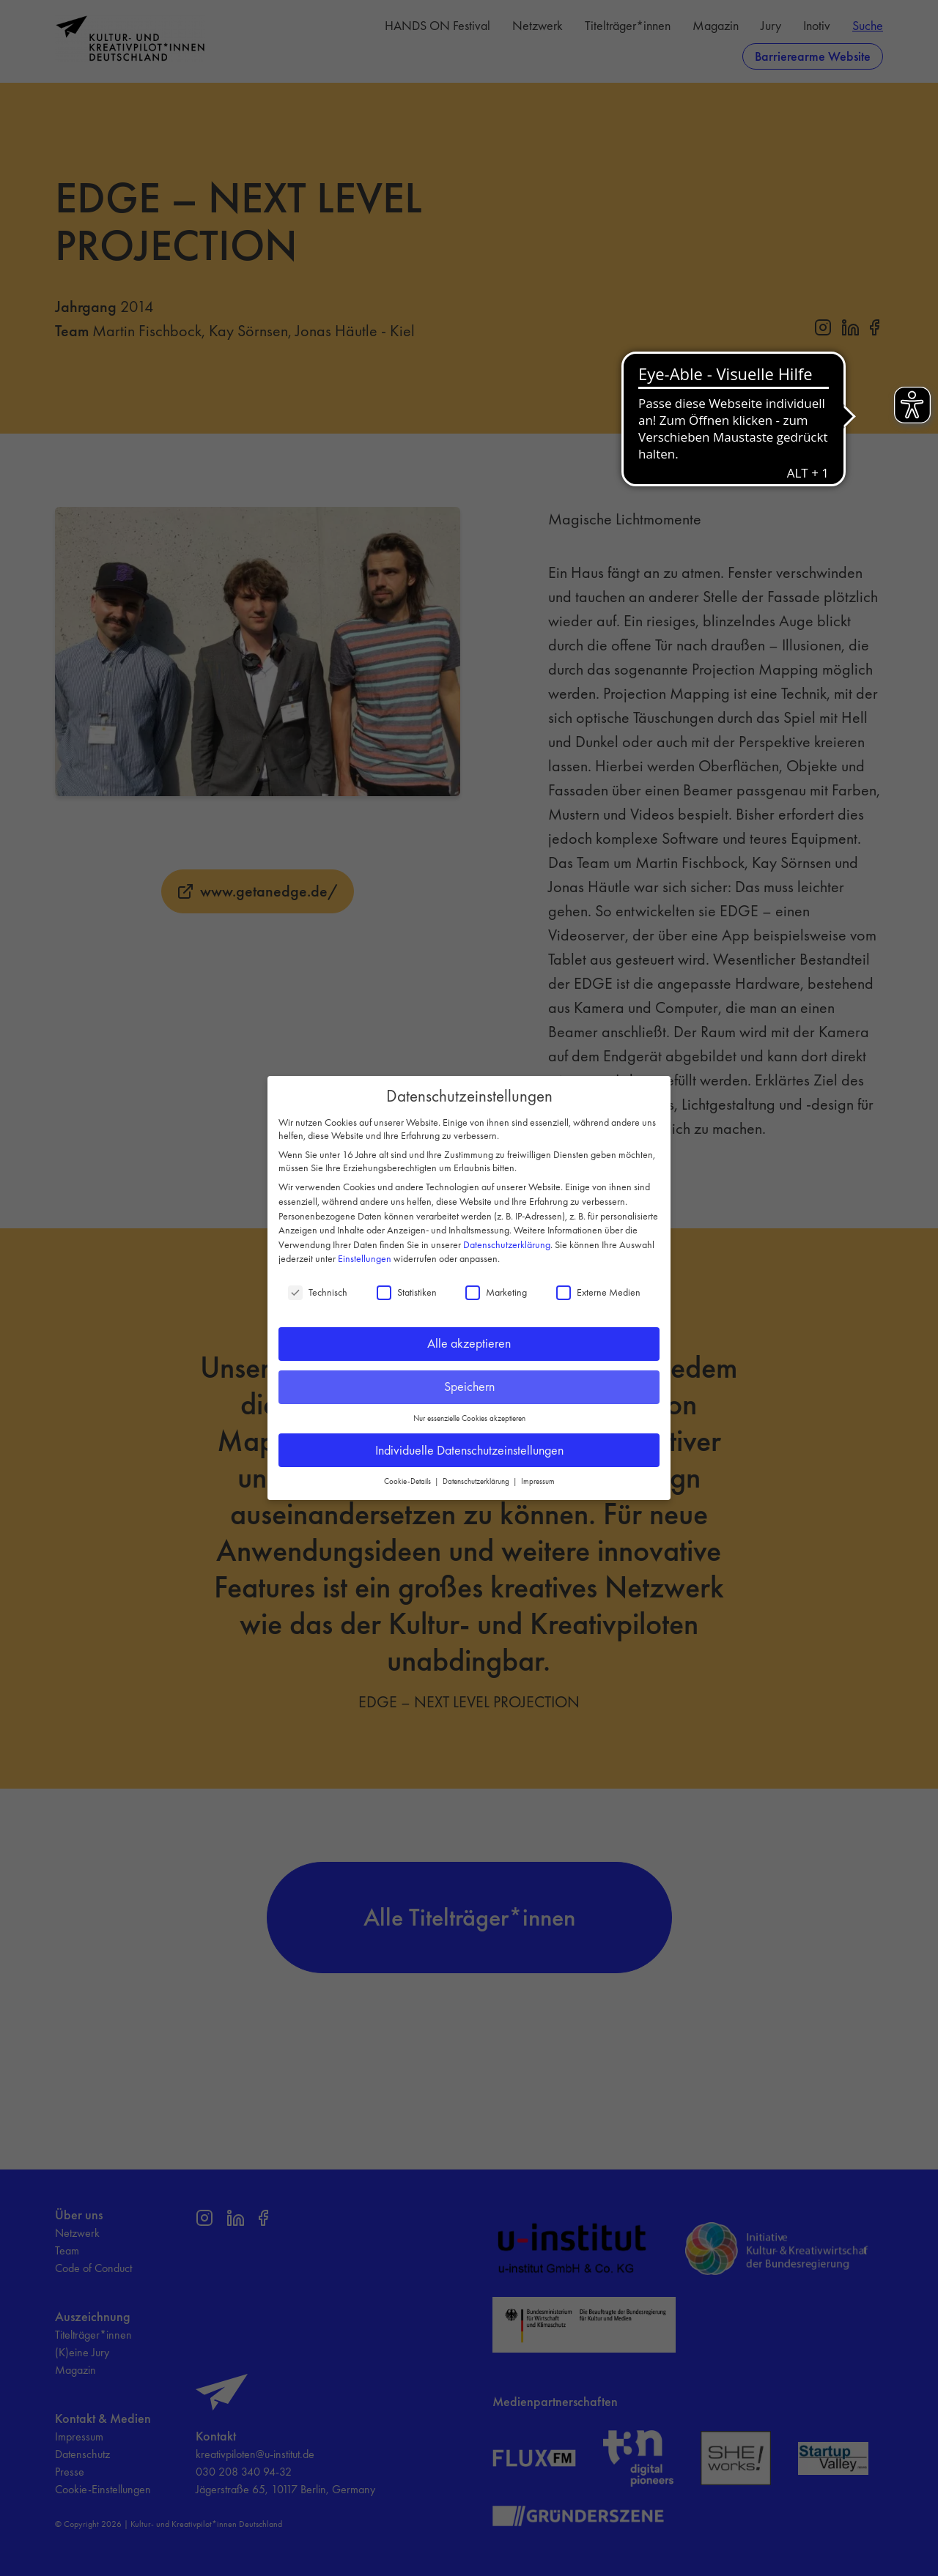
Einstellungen (364, 1258)
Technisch (317, 1292)
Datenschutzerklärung (506, 1243)
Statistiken (407, 1292)
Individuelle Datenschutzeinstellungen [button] (469, 1449)
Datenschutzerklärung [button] (477, 1481)
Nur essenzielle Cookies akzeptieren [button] (469, 1417)
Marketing (496, 1292)
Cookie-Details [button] (408, 1481)
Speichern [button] (469, 1386)
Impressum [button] (538, 1481)
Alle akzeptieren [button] (469, 1343)
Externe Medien (598, 1292)
